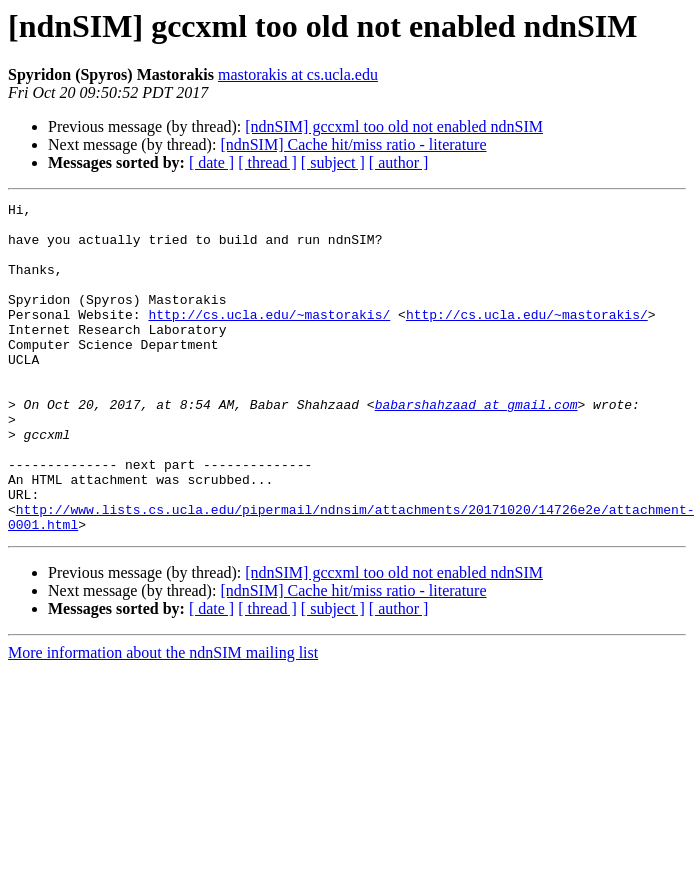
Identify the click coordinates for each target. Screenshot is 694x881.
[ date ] (211, 162)
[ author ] (399, 162)
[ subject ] (333, 162)
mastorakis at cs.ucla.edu (298, 74)
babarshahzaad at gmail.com (476, 446)
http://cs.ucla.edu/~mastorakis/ (269, 338)
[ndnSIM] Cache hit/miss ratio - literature (353, 144)
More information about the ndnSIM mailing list (163, 718)
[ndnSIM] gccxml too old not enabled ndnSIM (394, 126)
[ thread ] (267, 162)
